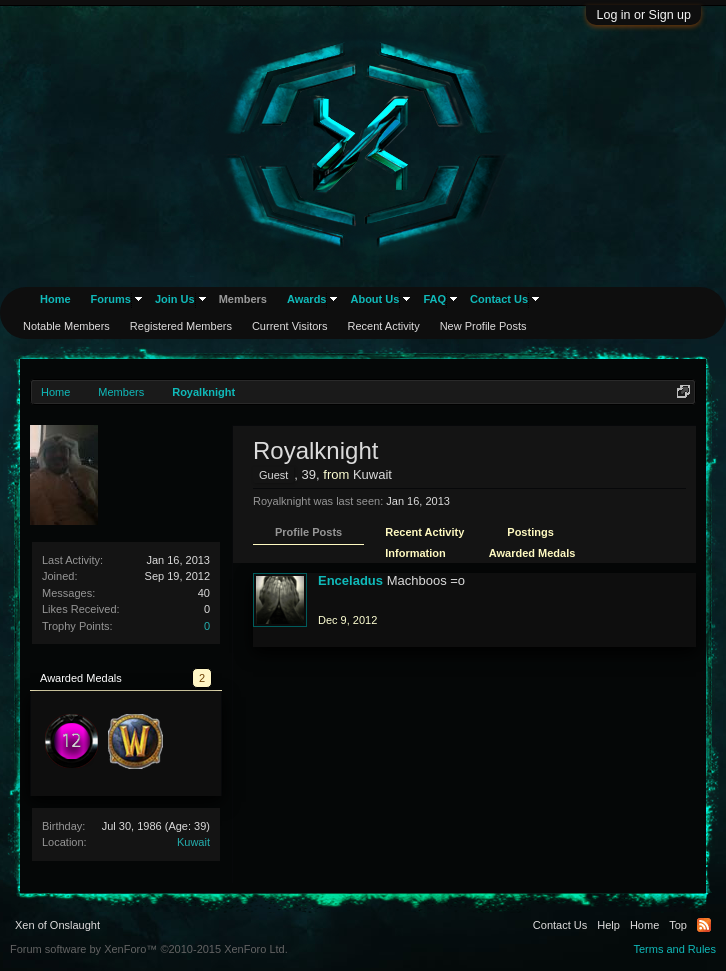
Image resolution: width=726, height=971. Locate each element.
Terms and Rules (674, 949)
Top (678, 925)
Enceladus (350, 580)
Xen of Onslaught (57, 925)
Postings (530, 532)
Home (55, 299)
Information (415, 553)
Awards (307, 299)
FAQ (434, 299)
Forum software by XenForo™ (149, 949)
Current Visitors (290, 326)
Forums (111, 299)
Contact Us (499, 299)
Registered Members (181, 326)
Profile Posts (308, 532)
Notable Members (66, 326)
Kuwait (193, 842)
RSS (704, 925)
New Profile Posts (483, 326)
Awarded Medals (532, 553)
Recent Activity (424, 532)
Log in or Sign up (643, 15)
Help (608, 925)
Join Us (175, 299)
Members (243, 299)
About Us (374, 299)
